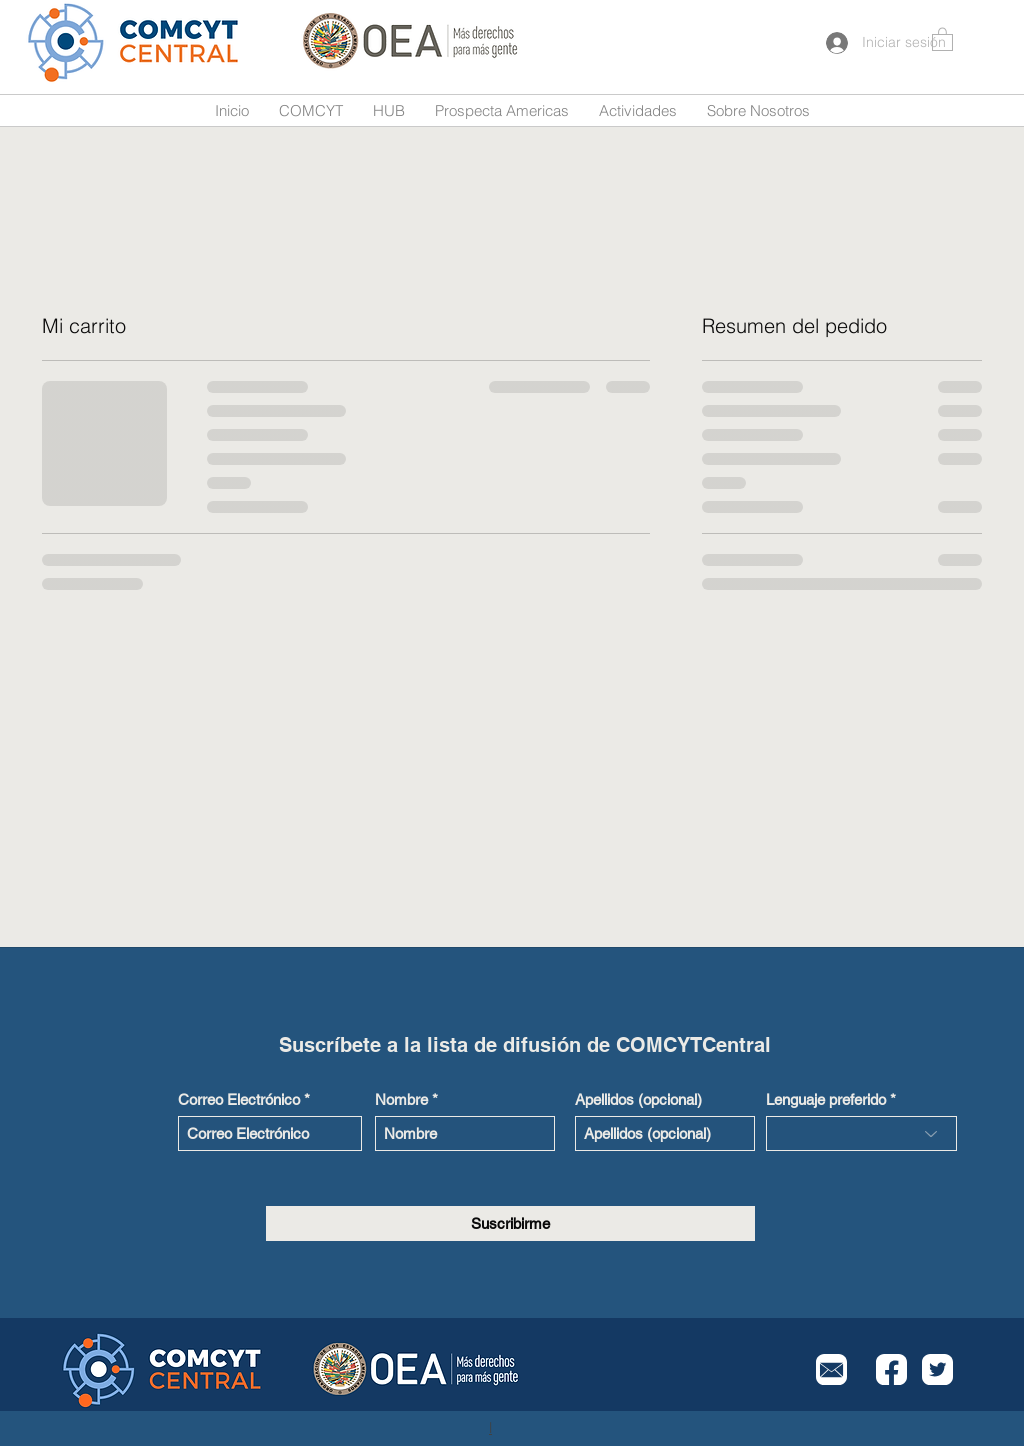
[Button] (135, 42)
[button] (942, 38)
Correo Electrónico (239, 1099)
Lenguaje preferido (826, 1099)
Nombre (401, 1099)
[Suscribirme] (510, 1223)
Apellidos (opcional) (638, 1099)
